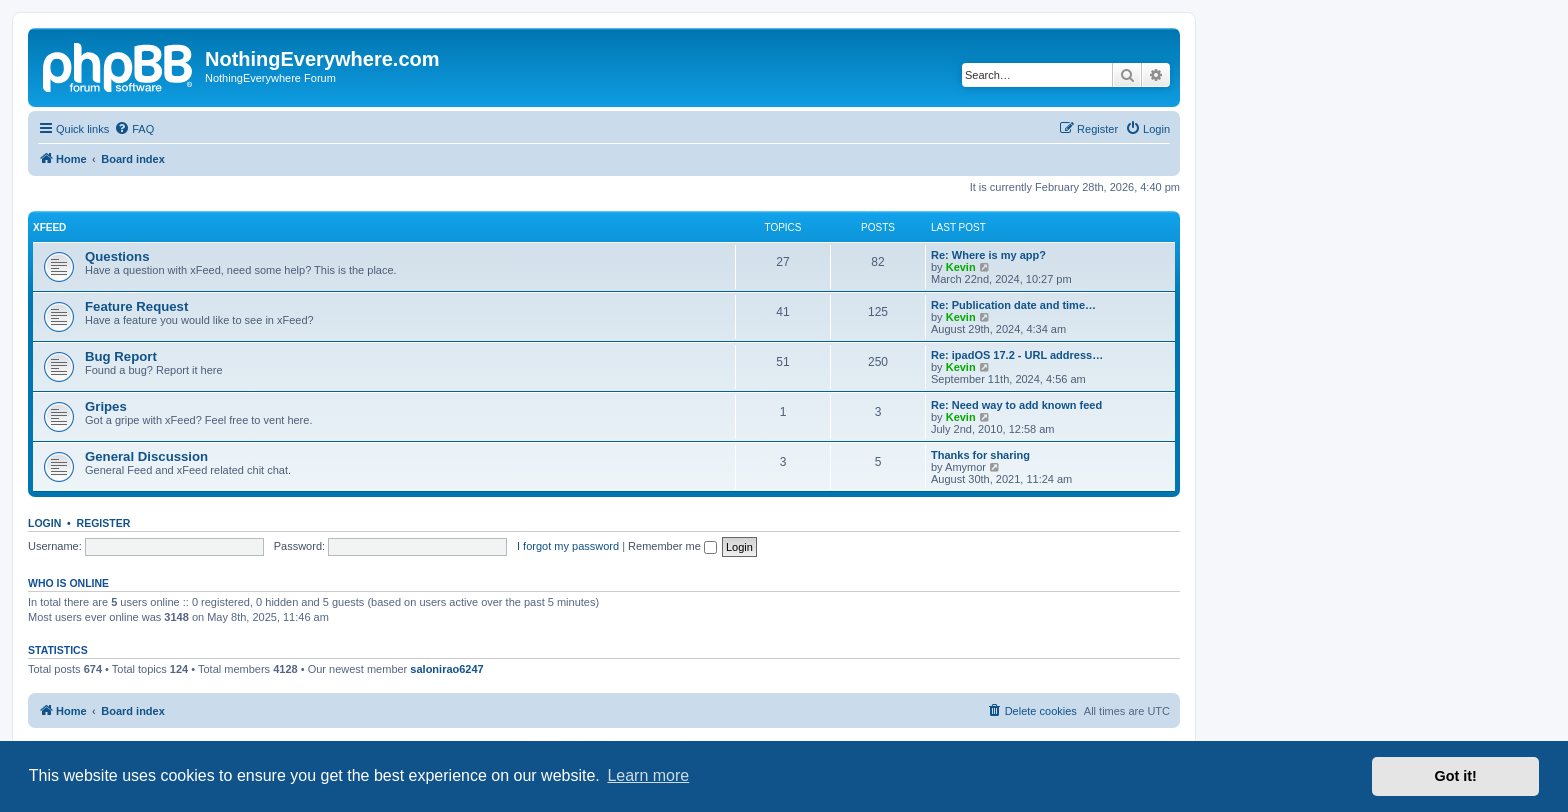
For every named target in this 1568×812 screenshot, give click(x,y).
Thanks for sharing (980, 455)
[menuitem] (134, 129)
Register (104, 523)
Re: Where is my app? (988, 255)
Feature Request (136, 306)
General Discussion (146, 456)
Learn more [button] (648, 775)
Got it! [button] (1456, 776)
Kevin (961, 267)
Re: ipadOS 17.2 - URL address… (1017, 355)
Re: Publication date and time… (1013, 305)
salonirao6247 (446, 669)
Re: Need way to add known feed (1016, 405)
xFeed (49, 227)
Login (44, 523)
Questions (117, 256)
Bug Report (121, 356)
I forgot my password (568, 546)
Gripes (106, 406)
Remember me (672, 546)
